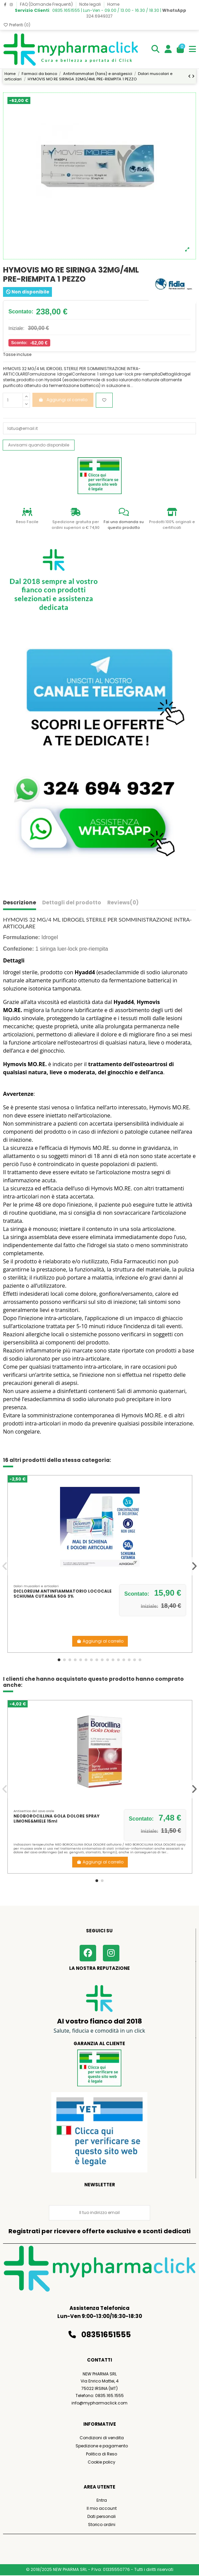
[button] (59, 1659)
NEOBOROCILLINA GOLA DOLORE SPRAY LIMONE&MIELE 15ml (56, 1818)
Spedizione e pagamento (102, 2446)
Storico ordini (101, 2524)
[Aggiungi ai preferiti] (104, 400)
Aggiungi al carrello (100, 1641)
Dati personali (101, 2516)
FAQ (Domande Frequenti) (47, 4)
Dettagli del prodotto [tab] (71, 903)
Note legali (90, 4)
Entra (101, 2500)
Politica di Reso (101, 2454)
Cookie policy (101, 2462)
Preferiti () (16, 25)
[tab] (123, 904)
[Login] (168, 49)
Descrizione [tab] (19, 903)
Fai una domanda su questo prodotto (124, 524)
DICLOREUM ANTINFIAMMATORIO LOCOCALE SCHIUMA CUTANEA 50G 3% (62, 1593)
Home (113, 4)
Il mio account (102, 2508)
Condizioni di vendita (102, 2438)
